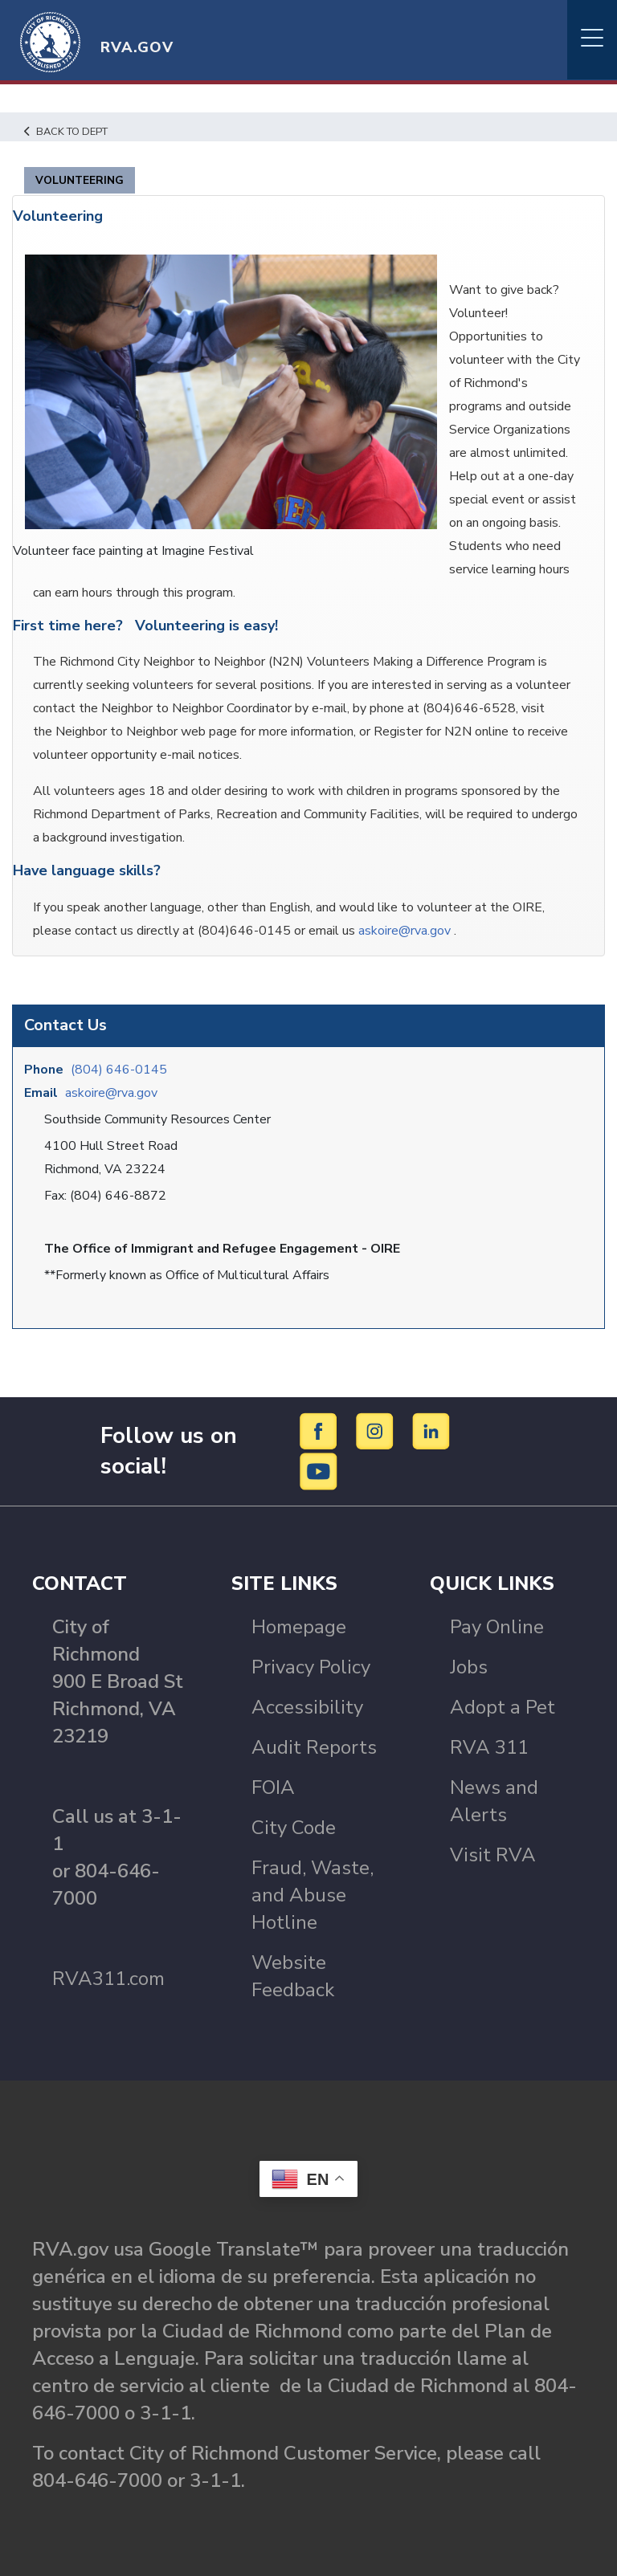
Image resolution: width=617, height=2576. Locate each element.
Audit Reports (314, 1747)
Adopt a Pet (502, 1707)
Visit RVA (493, 1855)
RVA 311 (489, 1747)
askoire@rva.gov (111, 1093)
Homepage (298, 1627)
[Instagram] (377, 1430)
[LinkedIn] (431, 1430)
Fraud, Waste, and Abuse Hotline (312, 1895)
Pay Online (497, 1627)
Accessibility (307, 1707)
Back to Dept (66, 131)
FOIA (273, 1787)
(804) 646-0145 (119, 1069)
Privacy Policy (310, 1667)
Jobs (469, 1667)
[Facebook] (321, 1430)
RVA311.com (108, 1978)
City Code (293, 1827)
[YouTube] (319, 1470)
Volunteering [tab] (79, 180)
